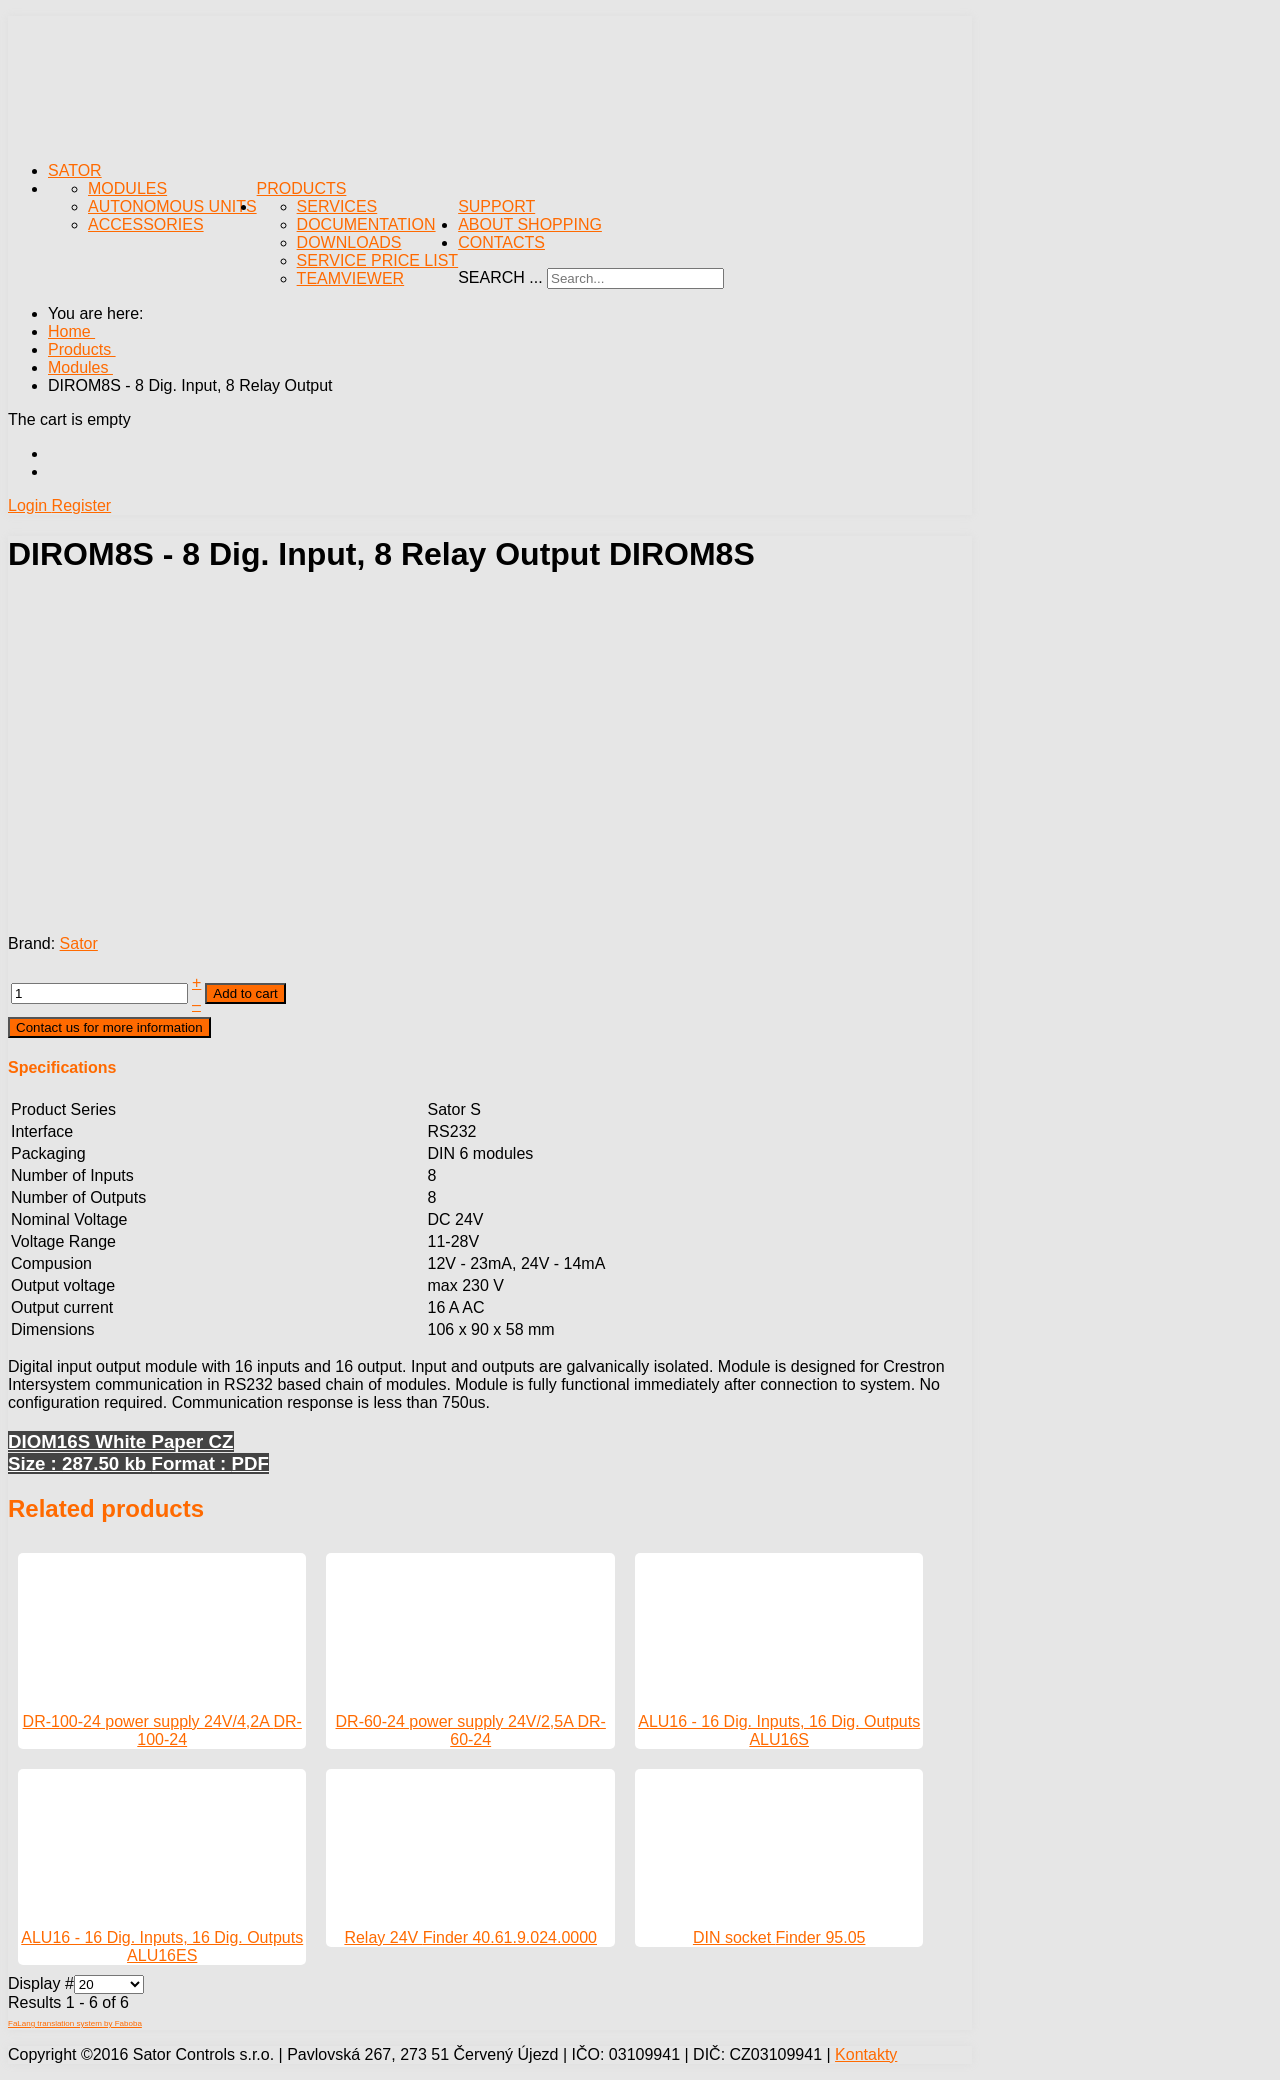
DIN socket (734, 1937)
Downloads (349, 242)
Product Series (63, 1109)
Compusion (51, 1263)
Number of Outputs (78, 1197)
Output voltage (63, 1285)
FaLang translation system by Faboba (75, 2023)
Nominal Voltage (69, 1219)
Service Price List (378, 260)
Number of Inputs (72, 1175)
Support (496, 206)
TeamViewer (351, 278)
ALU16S (779, 1739)
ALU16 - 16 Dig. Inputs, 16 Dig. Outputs (779, 1721)
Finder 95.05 (821, 1937)
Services (337, 206)
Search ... (500, 277)
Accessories (146, 224)
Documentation (366, 224)
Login (30, 505)
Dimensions (53, 1329)
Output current (62, 1307)
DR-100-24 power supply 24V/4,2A (148, 1721)
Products (302, 188)
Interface (42, 1131)
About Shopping (530, 224)
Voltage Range (63, 1241)
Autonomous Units (172, 206)
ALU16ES (162, 1955)
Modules (127, 188)
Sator (75, 170)
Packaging (48, 1153)
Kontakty (866, 2054)
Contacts (501, 242)
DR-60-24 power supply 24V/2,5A (457, 1721)
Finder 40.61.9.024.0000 (510, 1937)
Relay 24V (383, 1937)
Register (82, 505)
